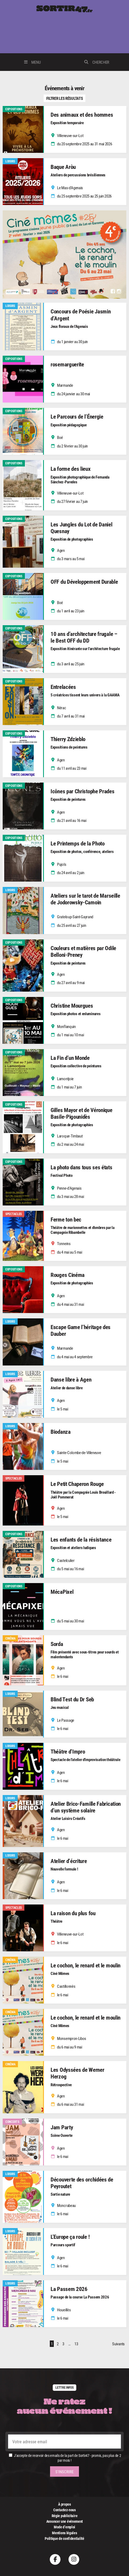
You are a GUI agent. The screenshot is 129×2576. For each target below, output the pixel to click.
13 (76, 2343)
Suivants (118, 2343)
